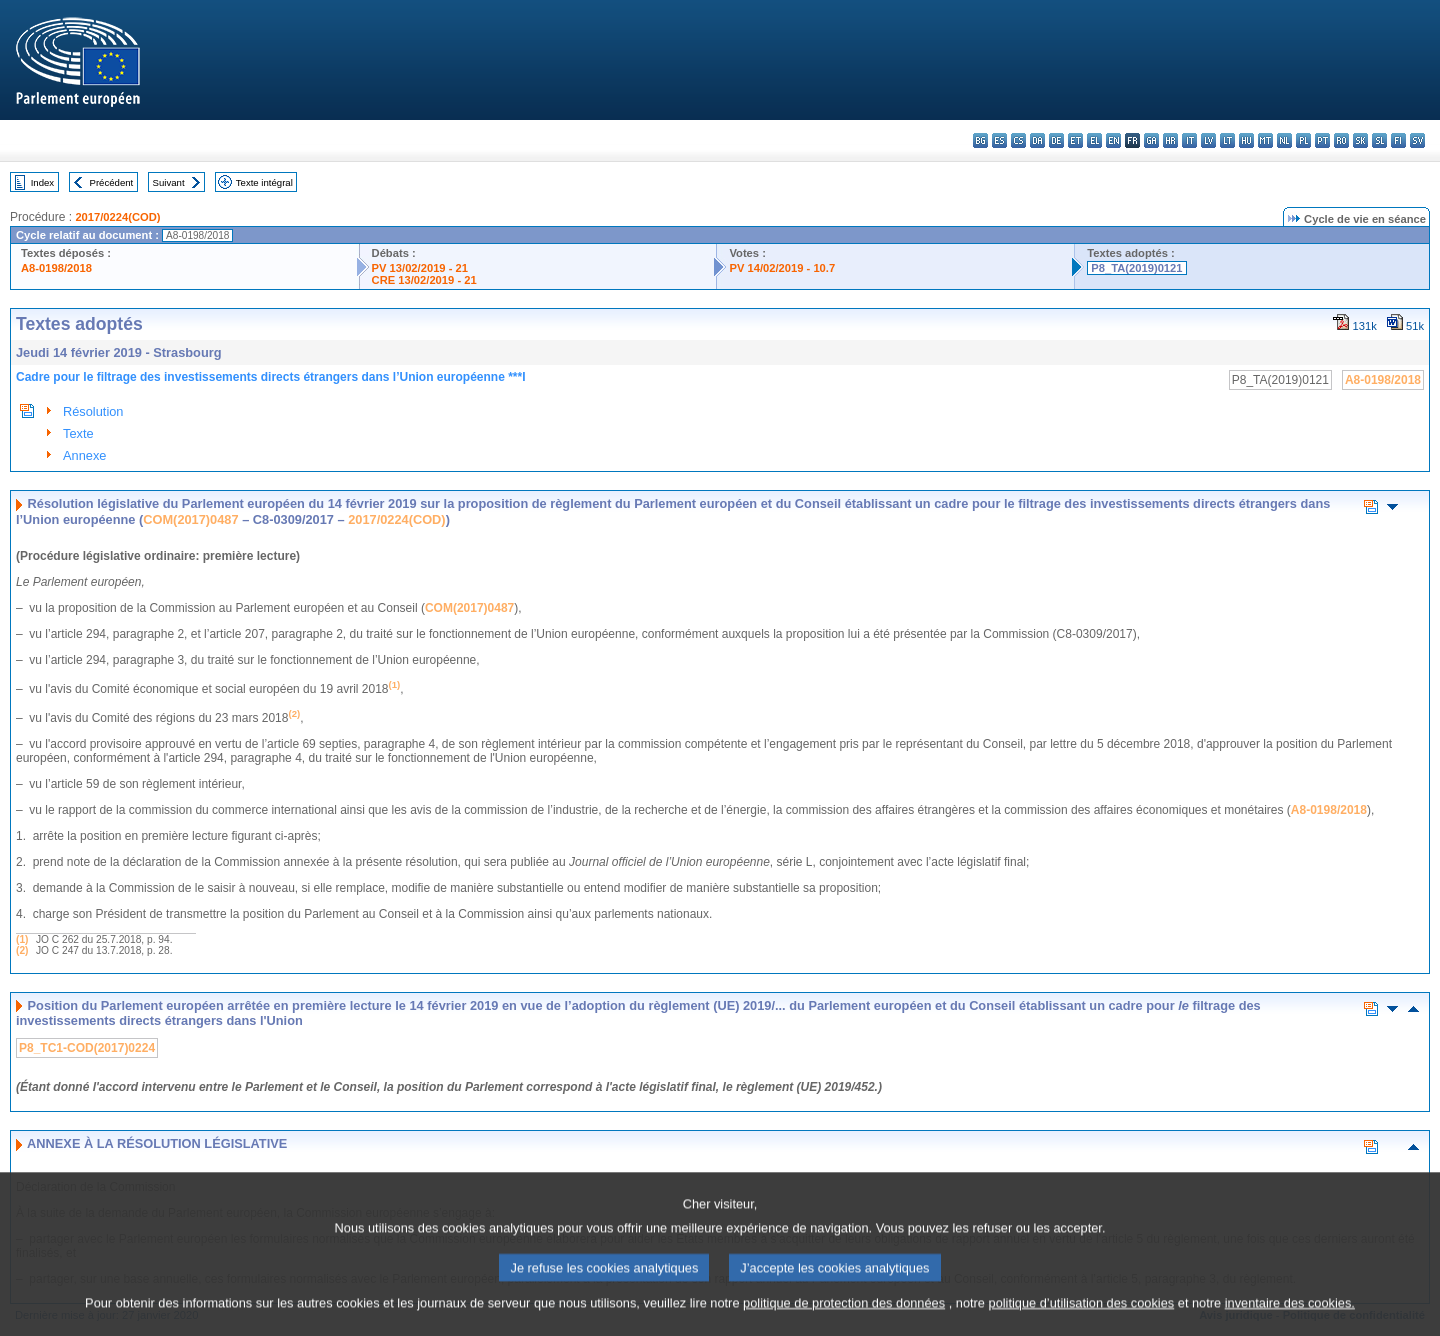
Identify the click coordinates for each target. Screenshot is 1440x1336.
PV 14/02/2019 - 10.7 (782, 268)
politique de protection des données (844, 1318)
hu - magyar (1246, 140)
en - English (1113, 140)
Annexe (84, 455)
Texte (78, 433)
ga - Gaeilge (1151, 140)
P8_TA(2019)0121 (1136, 268)
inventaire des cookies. (1290, 1318)
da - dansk (1037, 140)
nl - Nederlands (1284, 140)
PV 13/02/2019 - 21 (420, 268)
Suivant (169, 182)
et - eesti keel (1075, 140)
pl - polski (1303, 140)
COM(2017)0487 (190, 519)
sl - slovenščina (1379, 140)
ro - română (1341, 140)
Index (42, 182)
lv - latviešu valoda (1208, 140)
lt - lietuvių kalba (1227, 140)
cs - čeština (1018, 140)
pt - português (1322, 140)
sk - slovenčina (1360, 140)
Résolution (93, 411)
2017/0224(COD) (117, 217)
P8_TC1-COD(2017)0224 (87, 1048)
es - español (999, 140)
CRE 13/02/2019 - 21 (424, 280)
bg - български (980, 140)
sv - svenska (1417, 140)
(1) (22, 939)
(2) (22, 950)
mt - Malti (1265, 140)
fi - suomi (1398, 140)
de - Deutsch (1056, 140)
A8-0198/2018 (56, 268)
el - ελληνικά (1094, 140)
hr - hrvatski (1170, 140)
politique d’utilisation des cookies (1082, 1318)
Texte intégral (264, 182)
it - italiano (1189, 140)
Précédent (112, 182)
